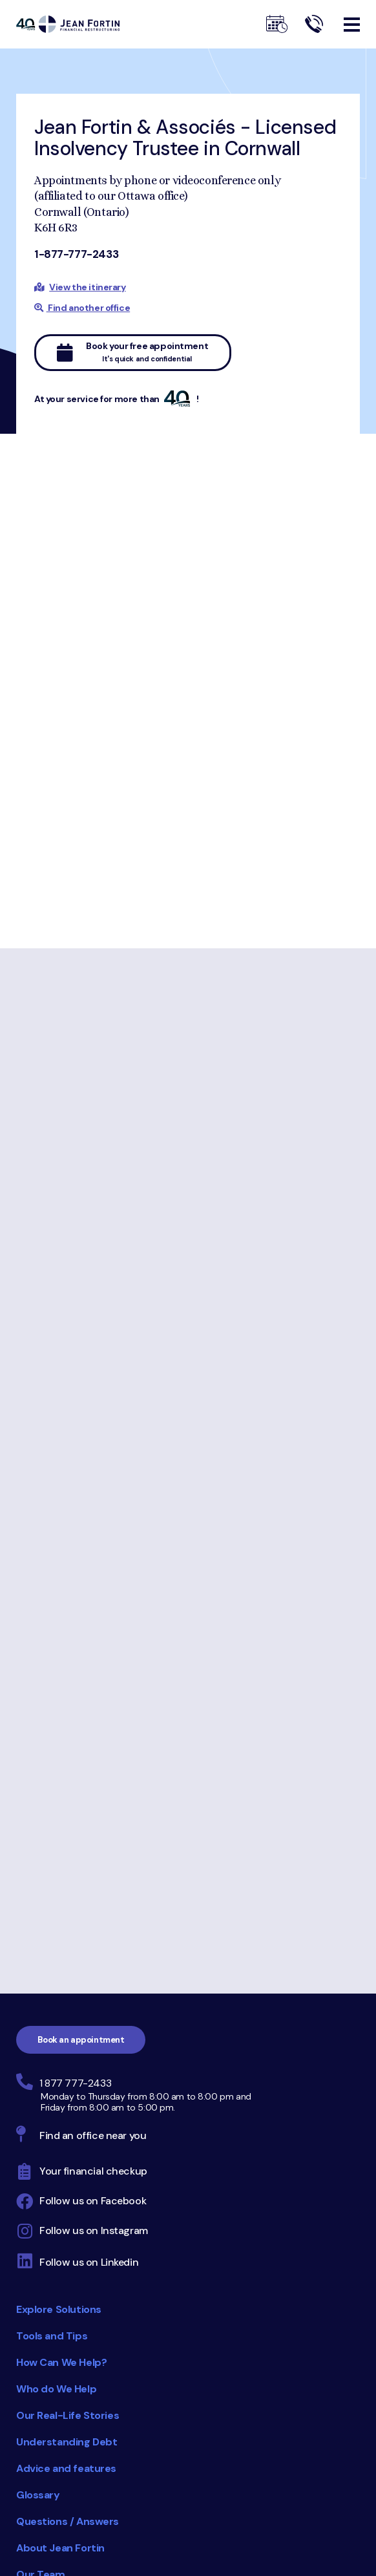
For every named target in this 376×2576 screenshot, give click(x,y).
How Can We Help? (61, 2362)
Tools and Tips (51, 2336)
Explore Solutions (58, 2309)
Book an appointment (81, 2039)
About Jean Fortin (60, 2548)
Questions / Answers (67, 2521)
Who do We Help (56, 2389)
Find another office (82, 308)
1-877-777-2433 (76, 254)
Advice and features (66, 2468)
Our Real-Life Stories (67, 2415)
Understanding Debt (66, 2442)
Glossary (38, 2495)
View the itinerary (87, 287)
